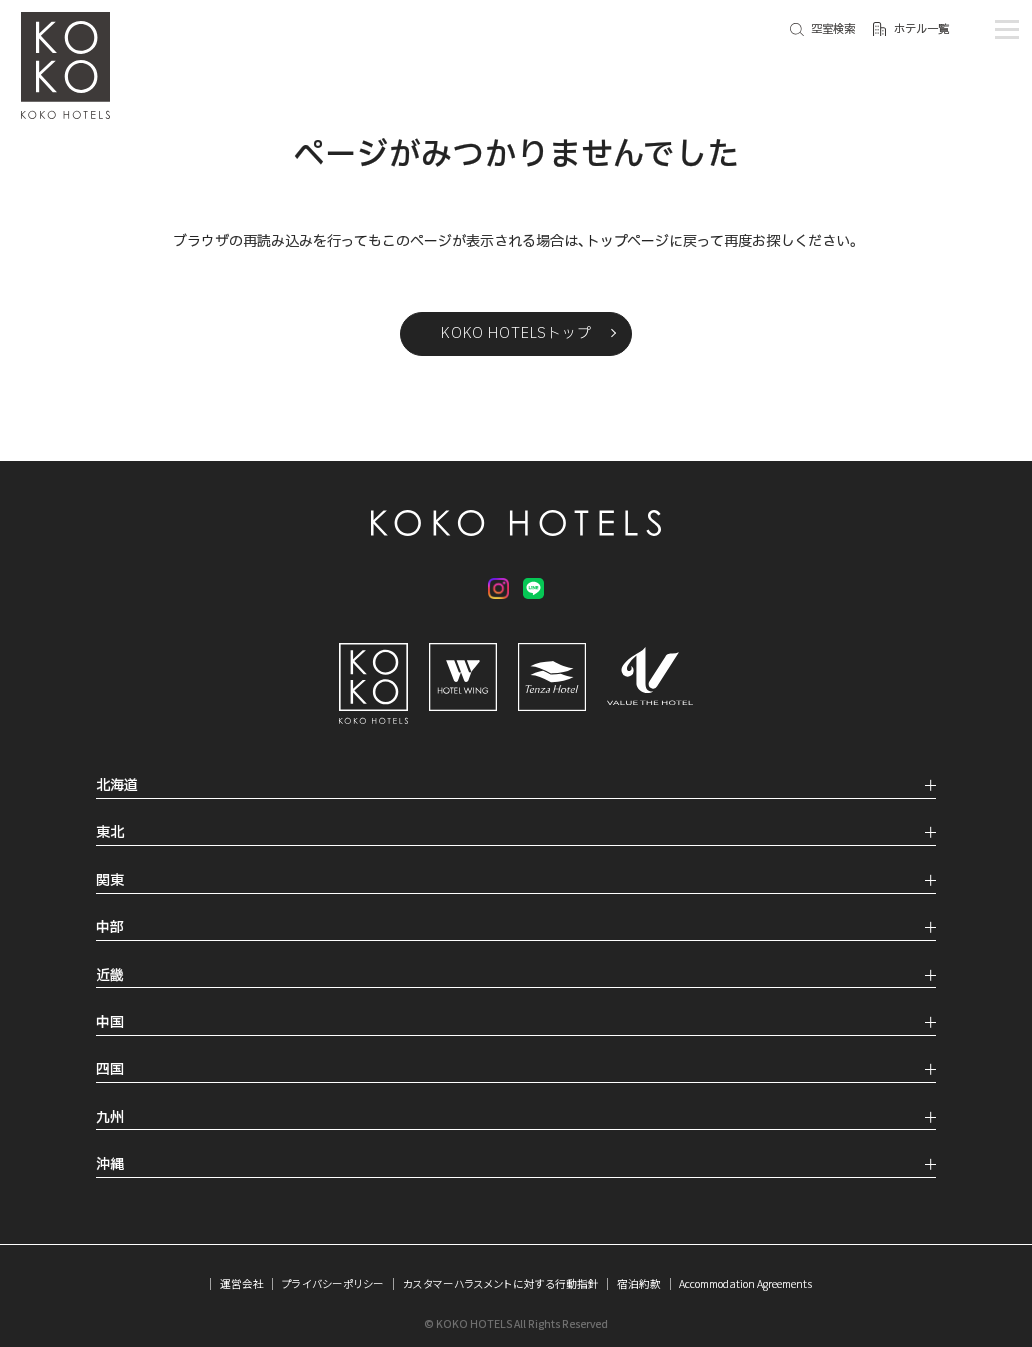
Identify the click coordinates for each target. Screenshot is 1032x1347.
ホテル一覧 (921, 29)
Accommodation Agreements (745, 1283)
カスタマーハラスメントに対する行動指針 (501, 1283)
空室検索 (833, 29)
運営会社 (242, 1283)
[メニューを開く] (1006, 29)
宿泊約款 (639, 1283)
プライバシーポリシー (333, 1283)
